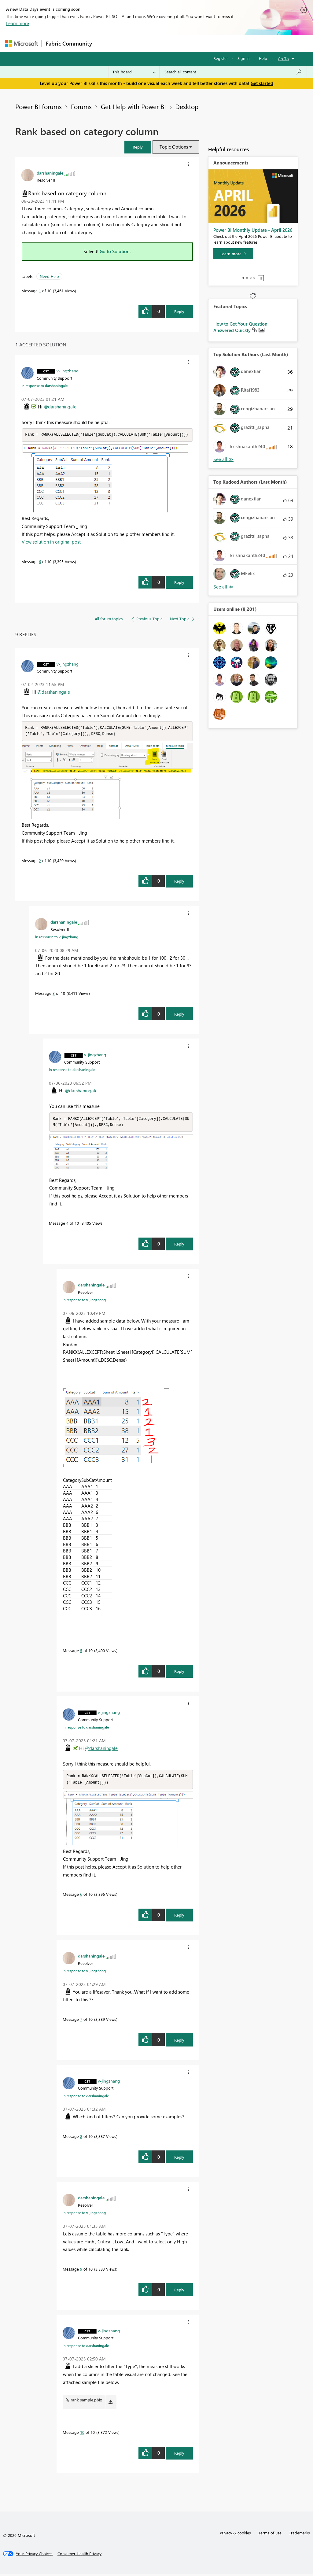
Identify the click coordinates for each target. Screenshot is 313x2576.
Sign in (243, 58)
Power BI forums (38, 106)
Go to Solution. (115, 251)
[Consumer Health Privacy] (79, 2555)
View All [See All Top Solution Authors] (223, 459)
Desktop (186, 106)
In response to (44, 385)
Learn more (17, 23)
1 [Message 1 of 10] (40, 290)
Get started (262, 83)
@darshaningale (60, 407)
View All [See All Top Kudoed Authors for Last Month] (223, 586)
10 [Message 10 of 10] (82, 2434)
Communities (185, 43)
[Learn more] (233, 253)
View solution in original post (51, 542)
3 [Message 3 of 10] (54, 994)
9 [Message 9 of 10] (81, 2271)
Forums (105, 43)
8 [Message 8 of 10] (81, 2138)
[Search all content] (233, 72)
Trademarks (299, 2534)
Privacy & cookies (235, 2534)
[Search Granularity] (134, 72)
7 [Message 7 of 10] (81, 2021)
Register (220, 58)
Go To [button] (283, 58)
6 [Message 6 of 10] (40, 561)
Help (263, 58)
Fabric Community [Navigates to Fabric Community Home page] (69, 43)
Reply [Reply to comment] (179, 582)
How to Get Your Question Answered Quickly (240, 327)
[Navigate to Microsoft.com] (21, 43)
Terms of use (270, 2534)
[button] (137, 147)
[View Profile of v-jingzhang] (68, 370)
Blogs (212, 43)
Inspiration (132, 43)
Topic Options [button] (174, 147)
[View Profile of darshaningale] (50, 173)
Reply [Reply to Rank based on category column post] (179, 311)
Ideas (158, 43)
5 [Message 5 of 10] (81, 1652)
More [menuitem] (233, 43)
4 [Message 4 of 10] (67, 1224)
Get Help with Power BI (133, 106)
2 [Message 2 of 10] (40, 861)
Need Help (49, 276)
